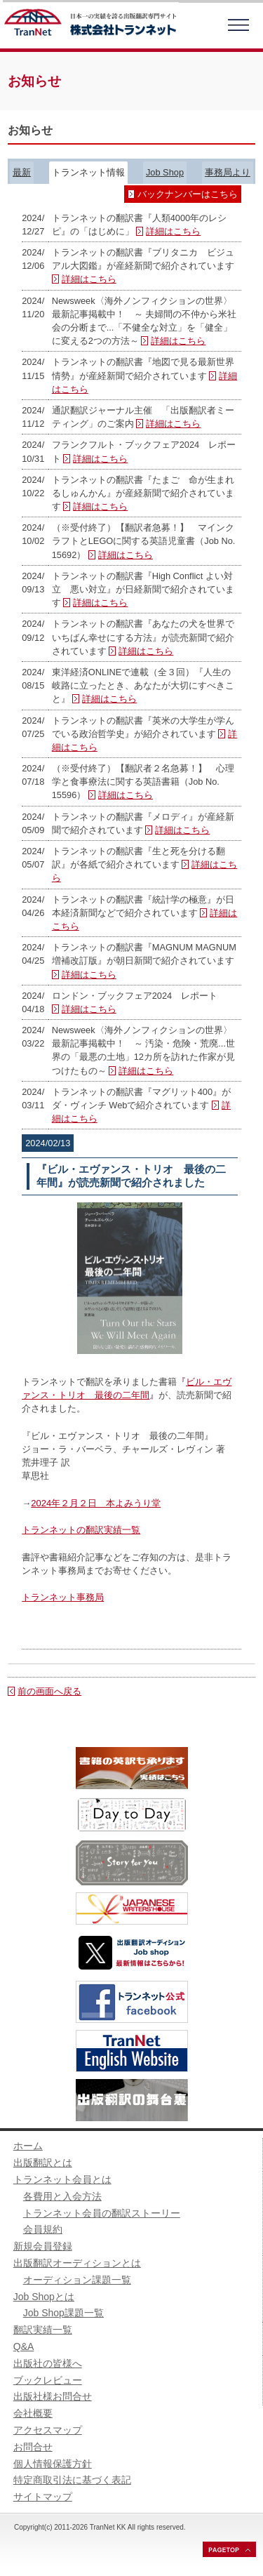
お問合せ (33, 2446)
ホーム (28, 2145)
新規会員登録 (42, 2246)
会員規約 (42, 2229)
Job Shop (165, 172)
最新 (22, 172)
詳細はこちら (173, 231)
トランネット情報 (88, 172)
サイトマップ (42, 2496)
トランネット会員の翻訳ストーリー (101, 2213)
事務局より (227, 172)
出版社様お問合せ (52, 2396)
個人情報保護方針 (52, 2463)
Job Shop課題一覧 (63, 2312)
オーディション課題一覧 (77, 2279)
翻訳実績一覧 (42, 2329)
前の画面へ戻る (49, 1691)
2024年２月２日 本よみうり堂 (96, 1503)
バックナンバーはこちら (187, 194)
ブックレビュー (47, 2380)
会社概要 (33, 2413)
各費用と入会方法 (62, 2196)
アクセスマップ (47, 2430)
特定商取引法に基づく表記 (72, 2479)
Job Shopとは (43, 2296)
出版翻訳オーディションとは (77, 2263)
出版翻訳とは (42, 2162)
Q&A (23, 2346)
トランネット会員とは (62, 2179)
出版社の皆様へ (47, 2363)
